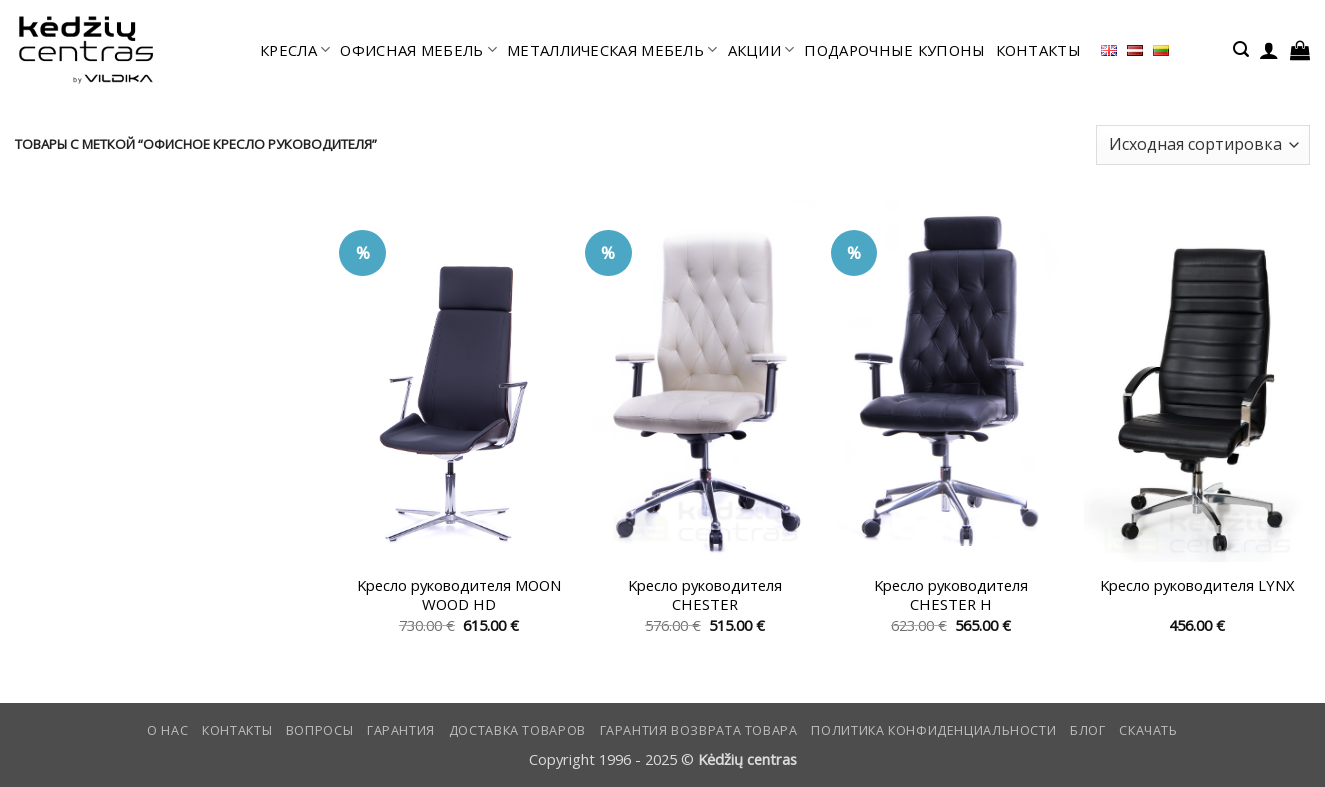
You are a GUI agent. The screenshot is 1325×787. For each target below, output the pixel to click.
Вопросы (319, 730)
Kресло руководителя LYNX (1197, 585)
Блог (1088, 730)
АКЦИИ (761, 50)
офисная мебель (418, 50)
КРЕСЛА (295, 50)
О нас (167, 730)
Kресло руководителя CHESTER (705, 595)
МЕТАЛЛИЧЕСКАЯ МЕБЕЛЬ (612, 50)
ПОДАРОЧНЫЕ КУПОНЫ (894, 50)
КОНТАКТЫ (1038, 50)
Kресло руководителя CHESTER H (951, 595)
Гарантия (401, 730)
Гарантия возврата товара (699, 730)
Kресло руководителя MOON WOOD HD (459, 595)
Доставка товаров (517, 730)
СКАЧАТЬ (1148, 730)
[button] (1241, 49)
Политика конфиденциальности (933, 730)
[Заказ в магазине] (1203, 145)
